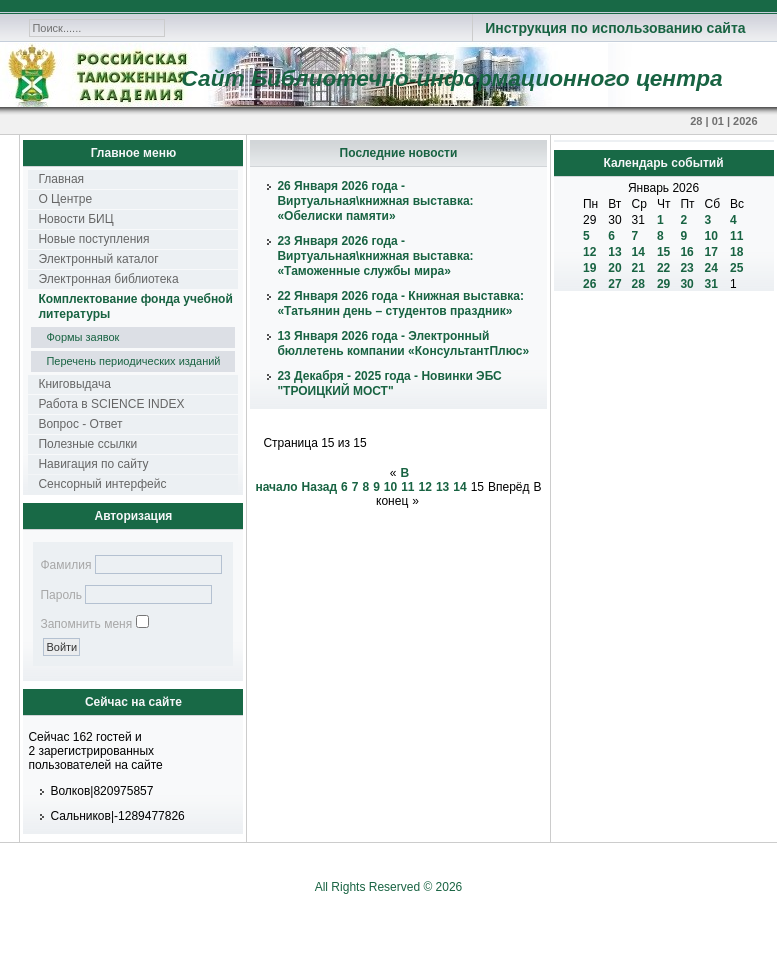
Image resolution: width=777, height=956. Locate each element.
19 (589, 268)
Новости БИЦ (75, 219)
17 (711, 252)
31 (711, 284)
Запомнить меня (86, 624)
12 (425, 487)
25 (736, 268)
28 (638, 284)
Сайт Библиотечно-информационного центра (451, 78)
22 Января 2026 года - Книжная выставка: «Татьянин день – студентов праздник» (400, 303)
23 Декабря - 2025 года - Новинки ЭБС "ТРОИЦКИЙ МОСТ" (389, 383)
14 (459, 487)
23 (686, 268)
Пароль (61, 595)
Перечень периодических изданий (133, 361)
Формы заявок (82, 337)
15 (663, 252)
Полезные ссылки (87, 444)
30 (686, 284)
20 (614, 268)
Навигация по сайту (93, 464)
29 (663, 284)
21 (638, 268)
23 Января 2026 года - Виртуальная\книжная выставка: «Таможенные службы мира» (375, 256)
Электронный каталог (98, 259)
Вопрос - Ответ (80, 424)
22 (663, 268)
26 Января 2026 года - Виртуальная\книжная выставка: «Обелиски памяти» (375, 201)
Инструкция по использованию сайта (615, 28)
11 (407, 487)
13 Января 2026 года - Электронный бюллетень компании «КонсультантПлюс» (403, 343)
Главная (61, 179)
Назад (319, 487)
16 (686, 252)
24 (711, 268)
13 (442, 487)
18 (736, 252)
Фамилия (65, 565)
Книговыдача (74, 384)
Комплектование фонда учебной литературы (135, 306)
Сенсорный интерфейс (102, 484)
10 (390, 487)
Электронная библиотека (108, 279)
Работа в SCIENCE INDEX (111, 404)
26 (589, 284)
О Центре (65, 199)
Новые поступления (93, 239)
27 (614, 284)
